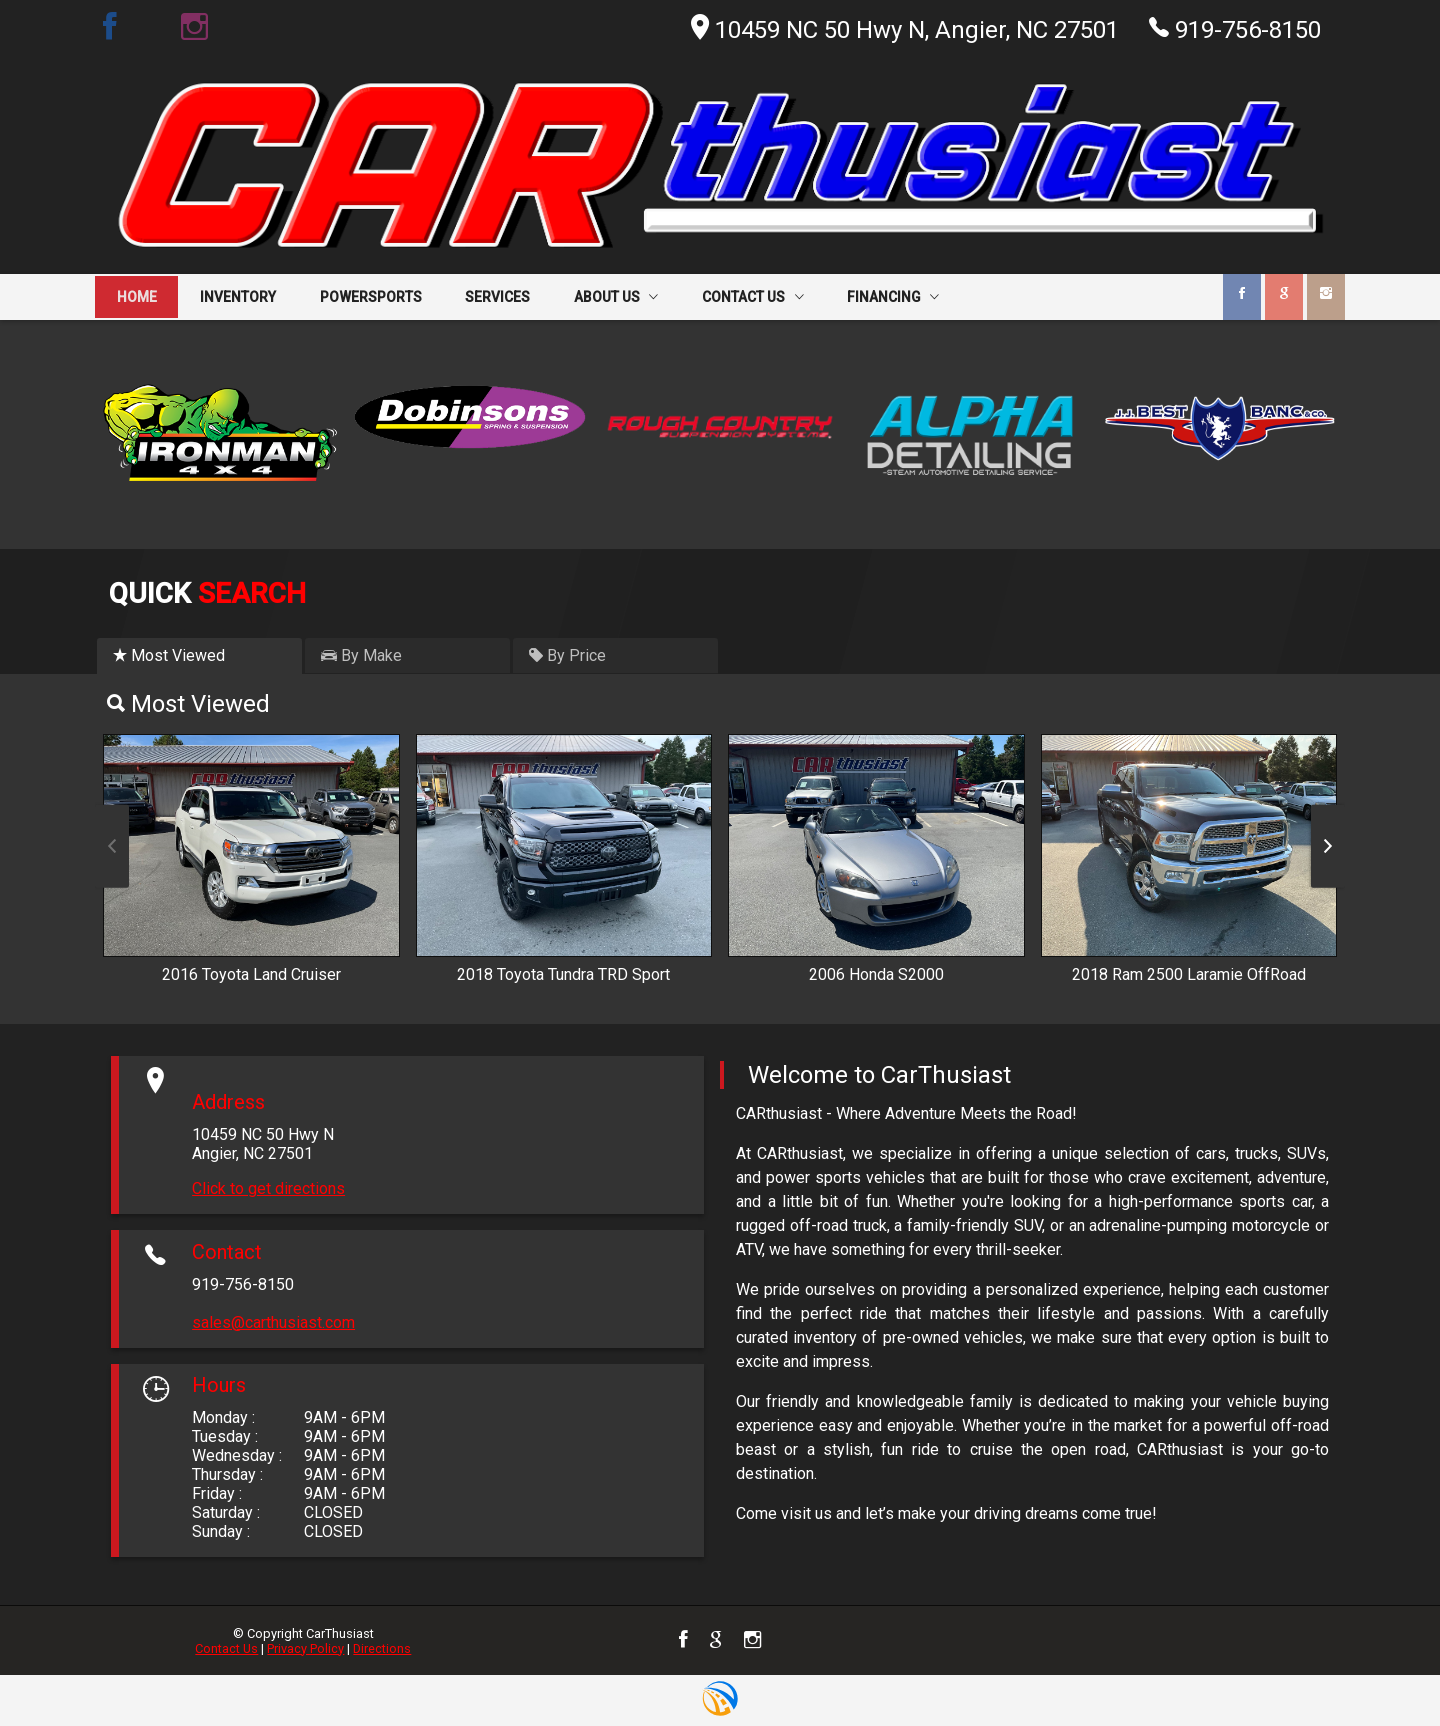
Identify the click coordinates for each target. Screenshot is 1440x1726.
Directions (382, 1648)
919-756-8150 (1235, 28)
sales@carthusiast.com (273, 1322)
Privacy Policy (305, 1648)
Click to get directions (268, 1188)
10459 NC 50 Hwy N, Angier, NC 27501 (905, 30)
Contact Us (226, 1648)
